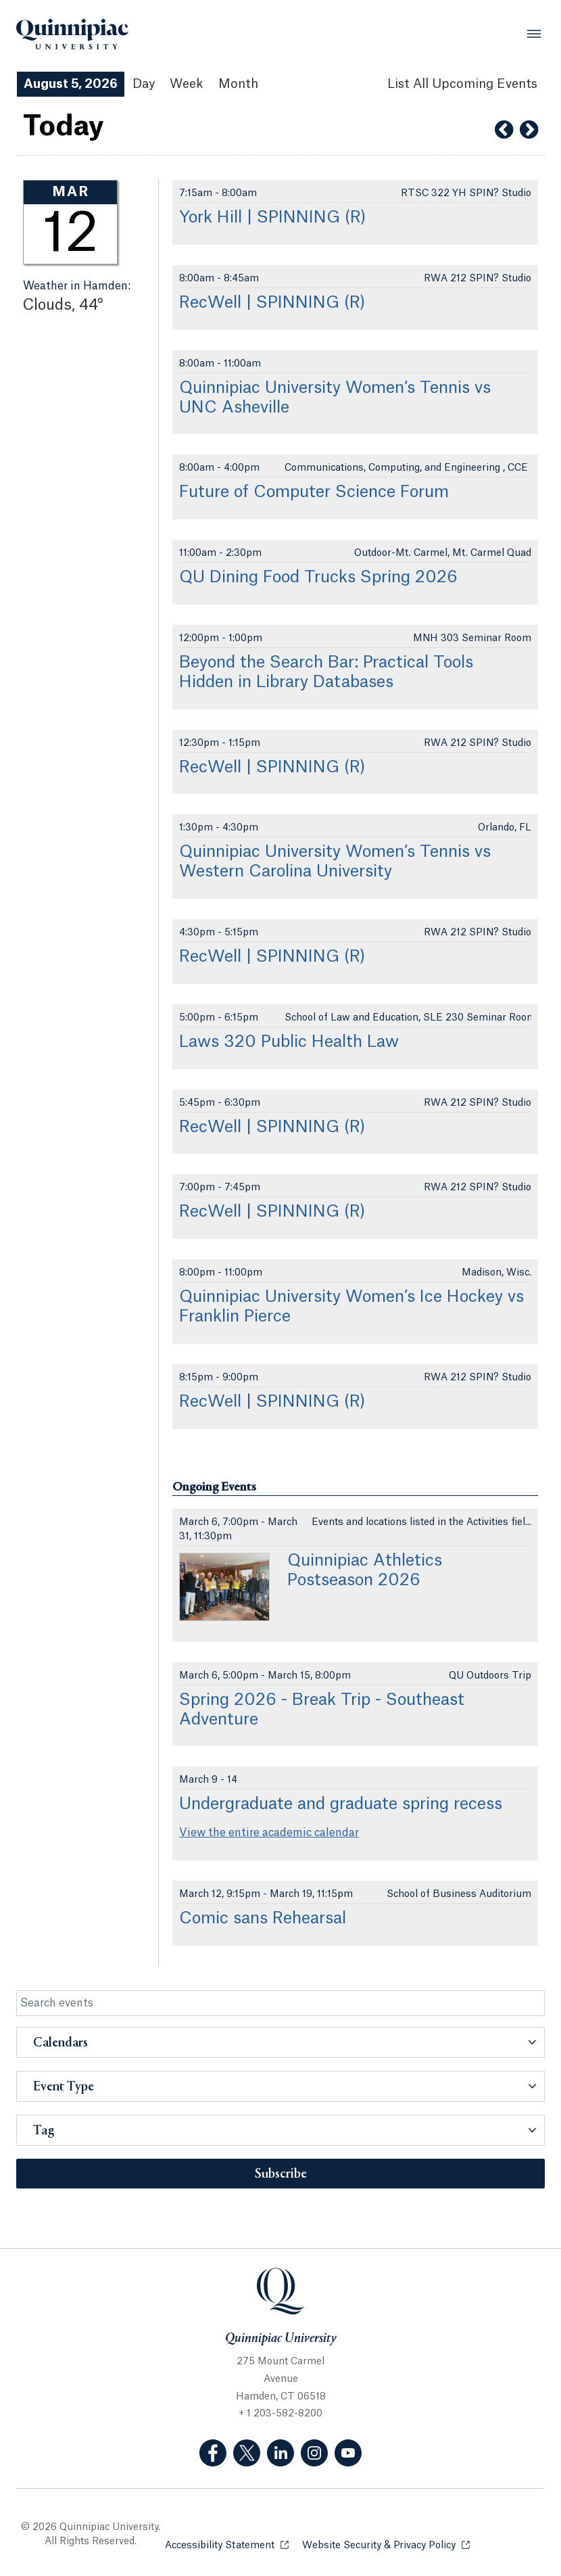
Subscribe (281, 2174)
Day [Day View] (143, 84)
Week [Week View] (186, 84)
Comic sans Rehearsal (262, 1919)
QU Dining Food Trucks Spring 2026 (318, 577)
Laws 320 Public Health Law (289, 1042)
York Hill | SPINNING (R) (272, 218)
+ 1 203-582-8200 (280, 2413)
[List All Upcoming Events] (462, 84)
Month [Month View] (238, 84)
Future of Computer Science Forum (314, 492)
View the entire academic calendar (269, 1832)
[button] (280, 2042)
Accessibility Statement (227, 2544)
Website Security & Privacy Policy (386, 2544)
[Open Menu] (534, 34)
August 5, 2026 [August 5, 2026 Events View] (71, 84)
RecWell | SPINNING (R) (272, 303)
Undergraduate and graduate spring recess (340, 1804)
